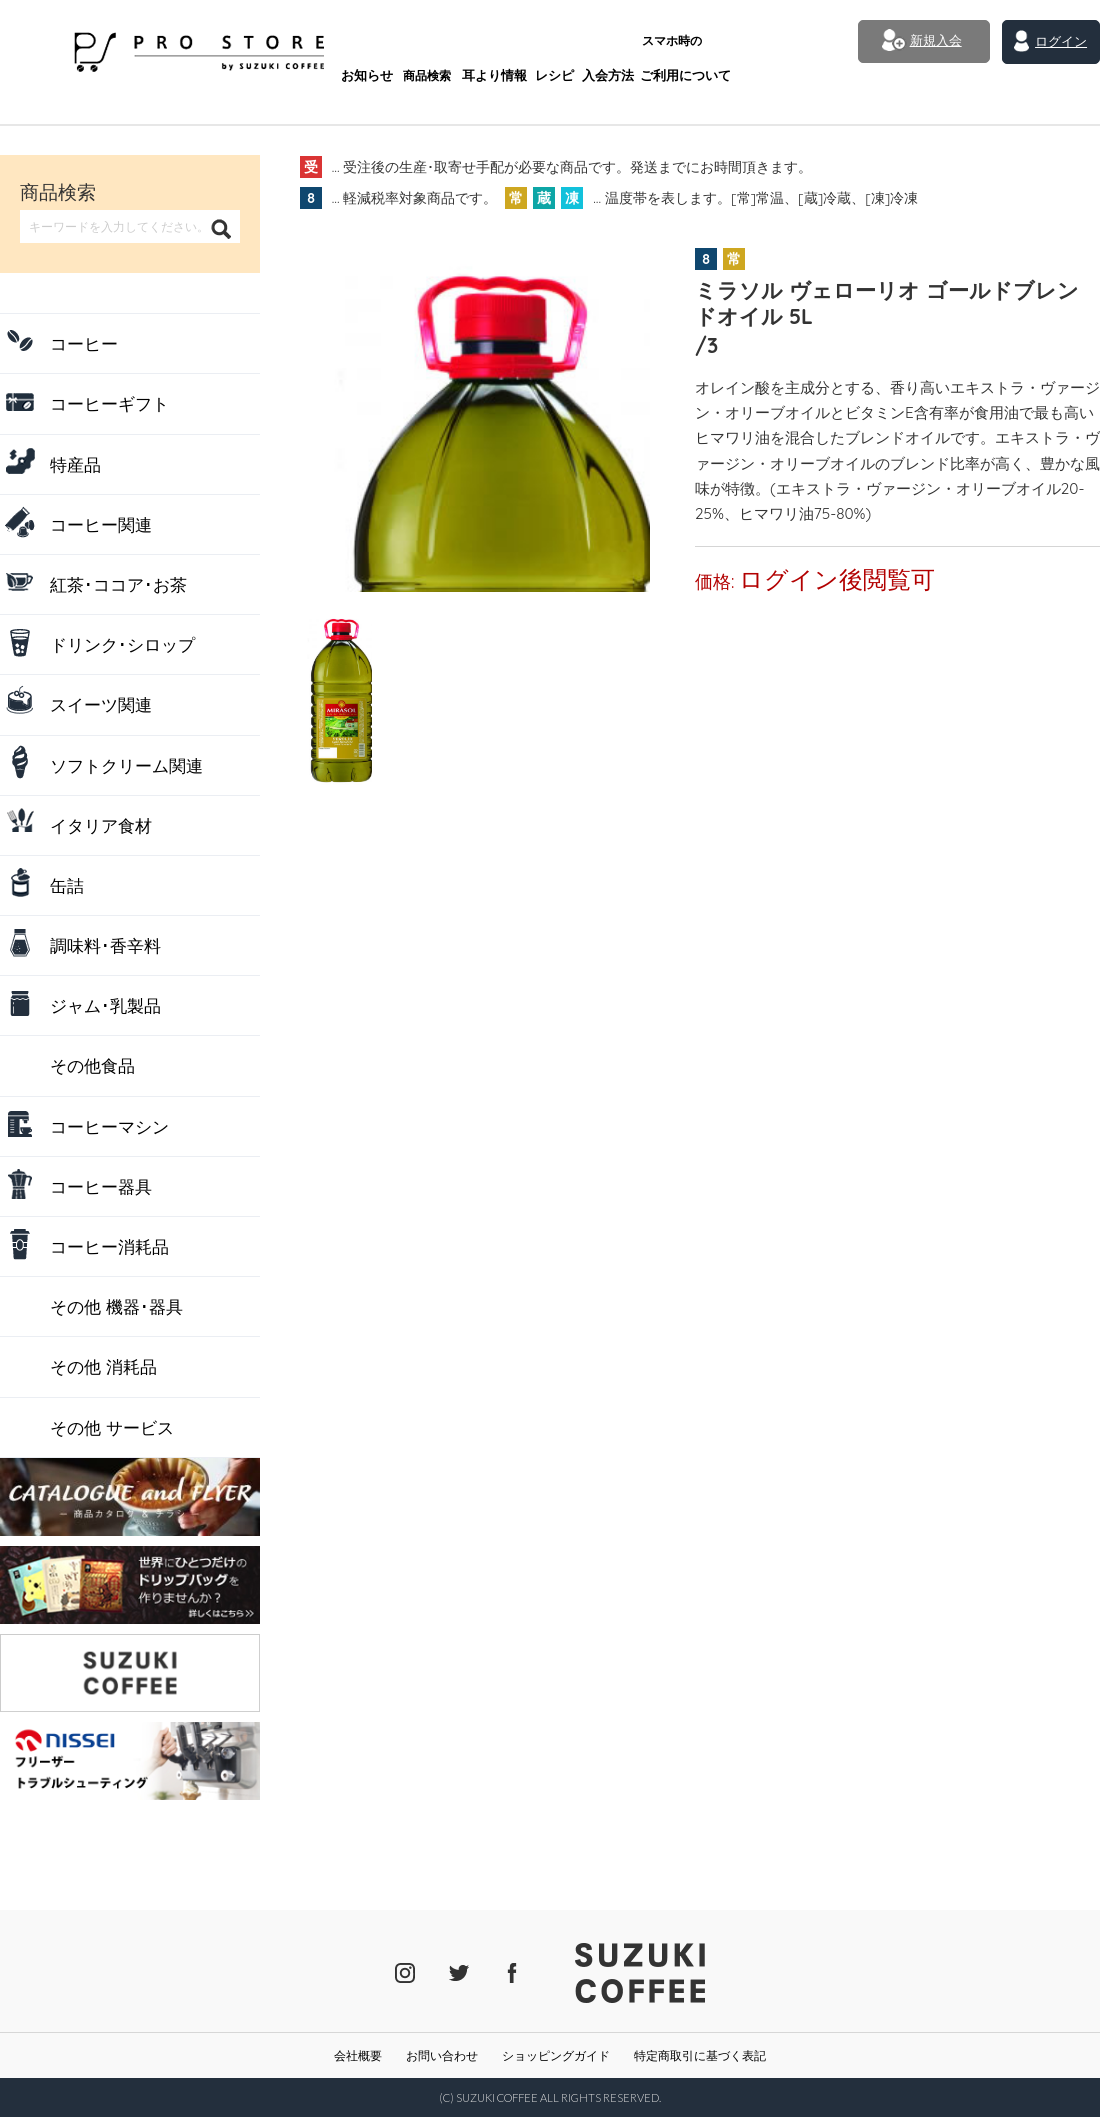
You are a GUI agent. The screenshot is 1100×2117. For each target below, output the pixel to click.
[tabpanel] (475, 417)
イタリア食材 (101, 825)
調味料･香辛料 (105, 945)
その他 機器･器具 (116, 1306)
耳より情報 (424, 47)
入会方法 (541, 47)
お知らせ (294, 47)
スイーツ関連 (101, 704)
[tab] (336, 648)
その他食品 (92, 1065)
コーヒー (84, 343)
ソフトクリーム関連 (126, 765)
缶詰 (67, 885)
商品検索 (356, 47)
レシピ (485, 47)
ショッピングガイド (556, 2055)
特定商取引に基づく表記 (700, 2055)
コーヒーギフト (109, 403)
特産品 (75, 464)
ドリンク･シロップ (122, 644)
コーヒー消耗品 (109, 1246)
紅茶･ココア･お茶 (118, 584)
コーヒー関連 (101, 524)
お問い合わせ (442, 2055)
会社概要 (358, 2055)
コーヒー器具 (101, 1186)
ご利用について (616, 40)
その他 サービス (112, 1427)
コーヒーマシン (109, 1126)
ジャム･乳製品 (105, 1005)
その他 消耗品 (103, 1366)
